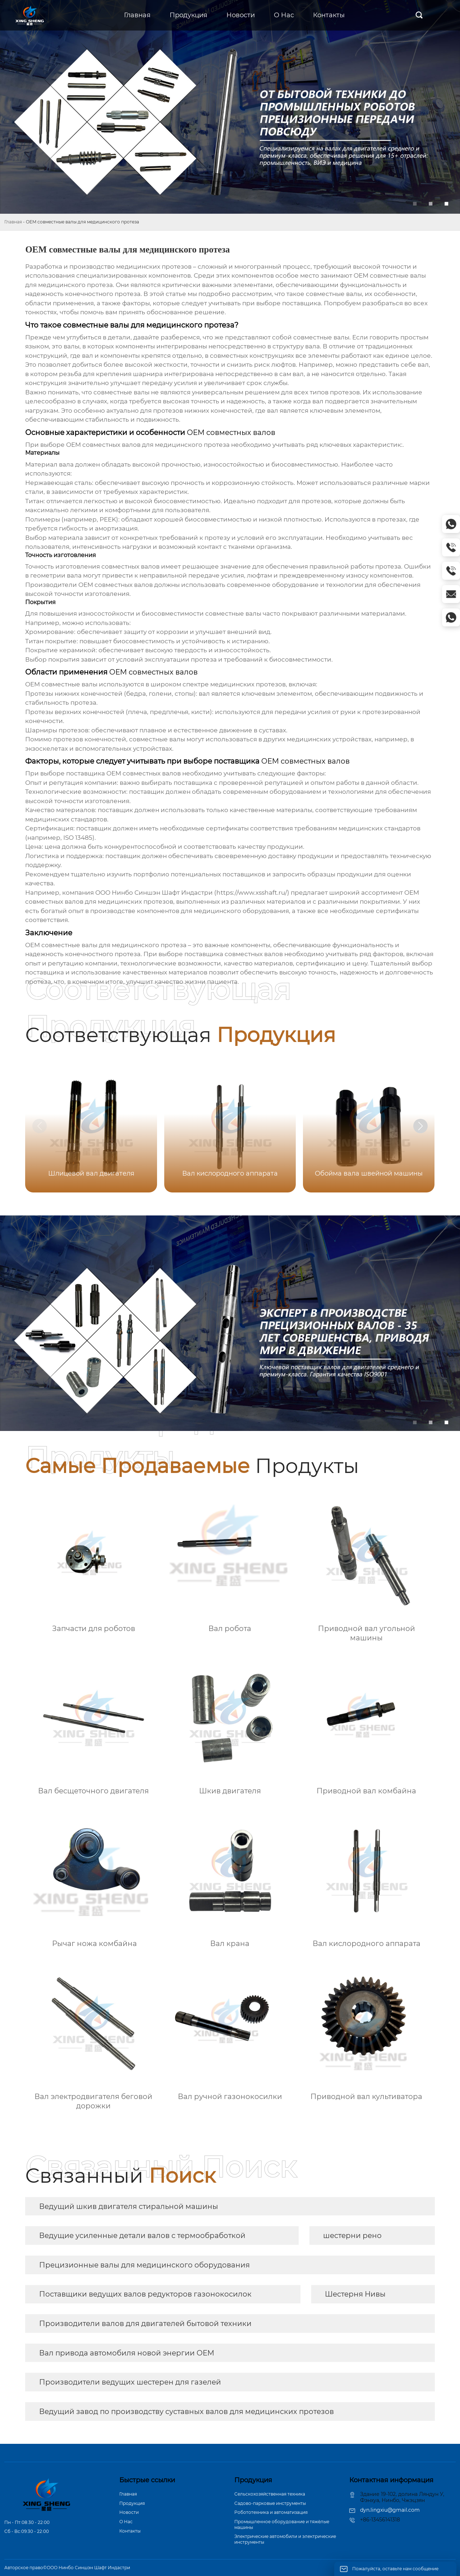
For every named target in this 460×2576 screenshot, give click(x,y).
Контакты (130, 2531)
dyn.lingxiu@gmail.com (390, 2510)
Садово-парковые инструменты (270, 2503)
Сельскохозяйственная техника (269, 2494)
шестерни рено (352, 2235)
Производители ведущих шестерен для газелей (130, 2382)
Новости (129, 2512)
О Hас (126, 2521)
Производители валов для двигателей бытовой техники (145, 2323)
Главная (13, 221)
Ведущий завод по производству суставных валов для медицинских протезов (186, 2411)
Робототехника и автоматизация (271, 2512)
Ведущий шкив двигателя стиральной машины (128, 2206)
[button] (420, 1126)
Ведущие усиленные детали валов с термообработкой (142, 2235)
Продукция (132, 2503)
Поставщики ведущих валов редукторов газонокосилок (145, 2294)
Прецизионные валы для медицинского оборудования (144, 2265)
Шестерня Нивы (355, 2294)
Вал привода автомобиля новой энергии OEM (126, 2353)
